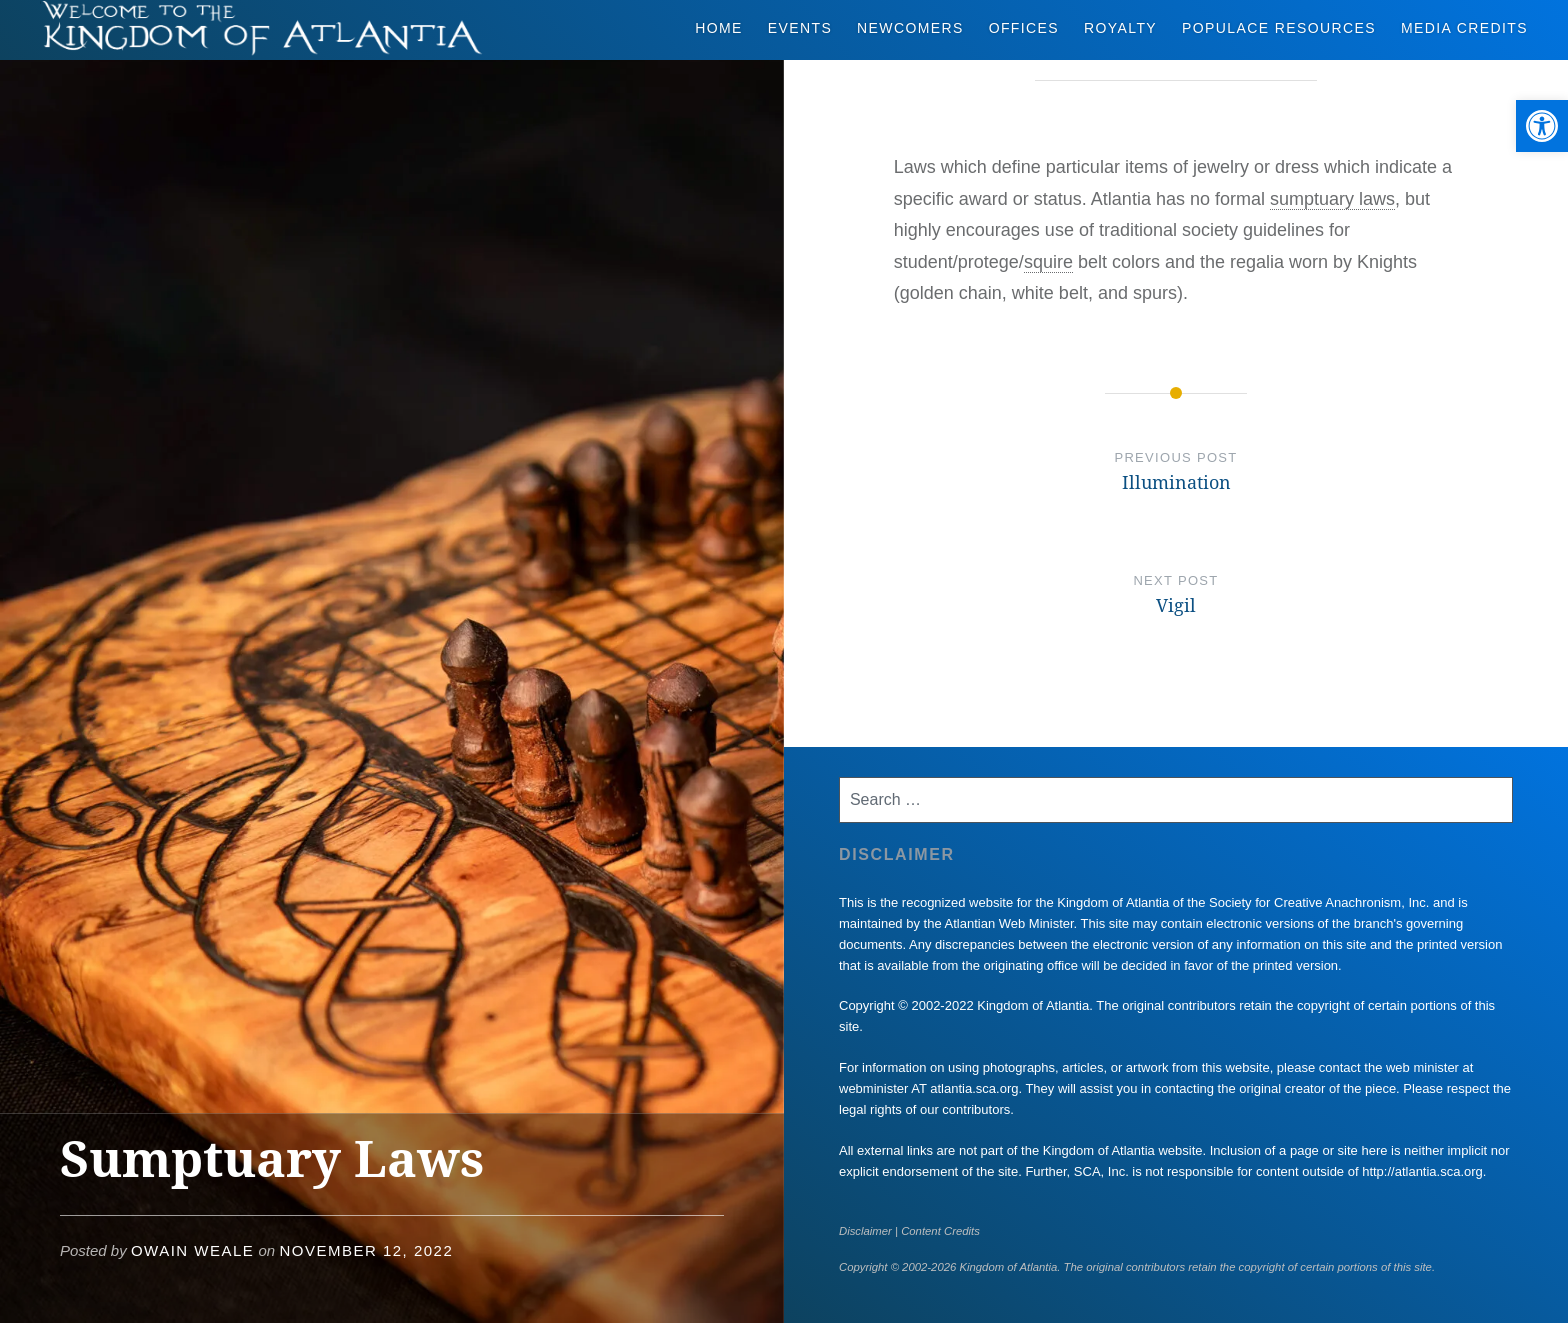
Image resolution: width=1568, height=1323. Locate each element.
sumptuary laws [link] (1332, 199)
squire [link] (1048, 262)
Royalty (1120, 28)
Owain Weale (192, 1250)
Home (719, 28)
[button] (1542, 126)
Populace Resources (1279, 28)
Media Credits (1464, 28)
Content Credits (940, 1231)
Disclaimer (865, 1231)
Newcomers (910, 28)
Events (800, 28)
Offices (1024, 28)
